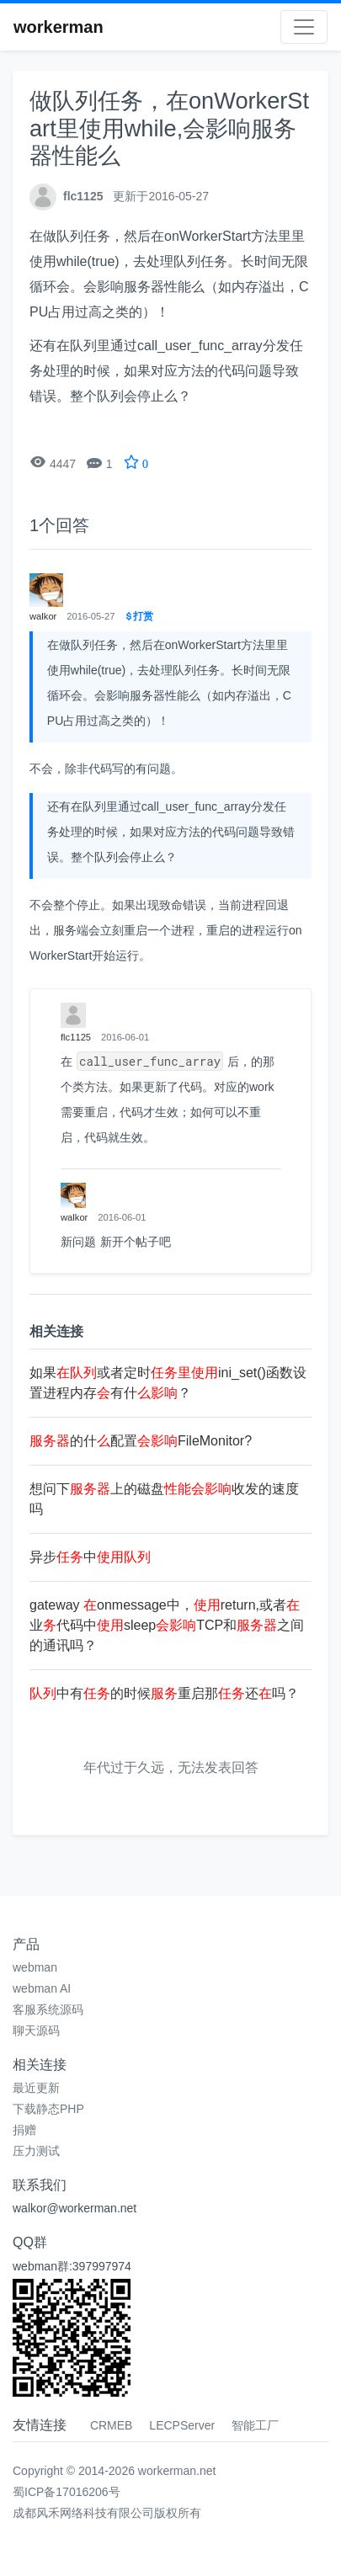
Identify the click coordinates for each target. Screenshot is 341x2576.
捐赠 (24, 2130)
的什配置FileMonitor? (140, 1441)
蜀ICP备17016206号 (66, 2492)
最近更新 (36, 2087)
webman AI (42, 1988)
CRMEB (111, 2425)
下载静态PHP (48, 2109)
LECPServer (182, 2425)
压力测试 (36, 2151)
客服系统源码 (48, 2009)
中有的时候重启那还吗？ (164, 1693)
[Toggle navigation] (304, 27)
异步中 (90, 1557)
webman (35, 1967)
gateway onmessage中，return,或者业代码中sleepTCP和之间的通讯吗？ (166, 1625)
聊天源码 (36, 2030)
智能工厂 (255, 2425)
